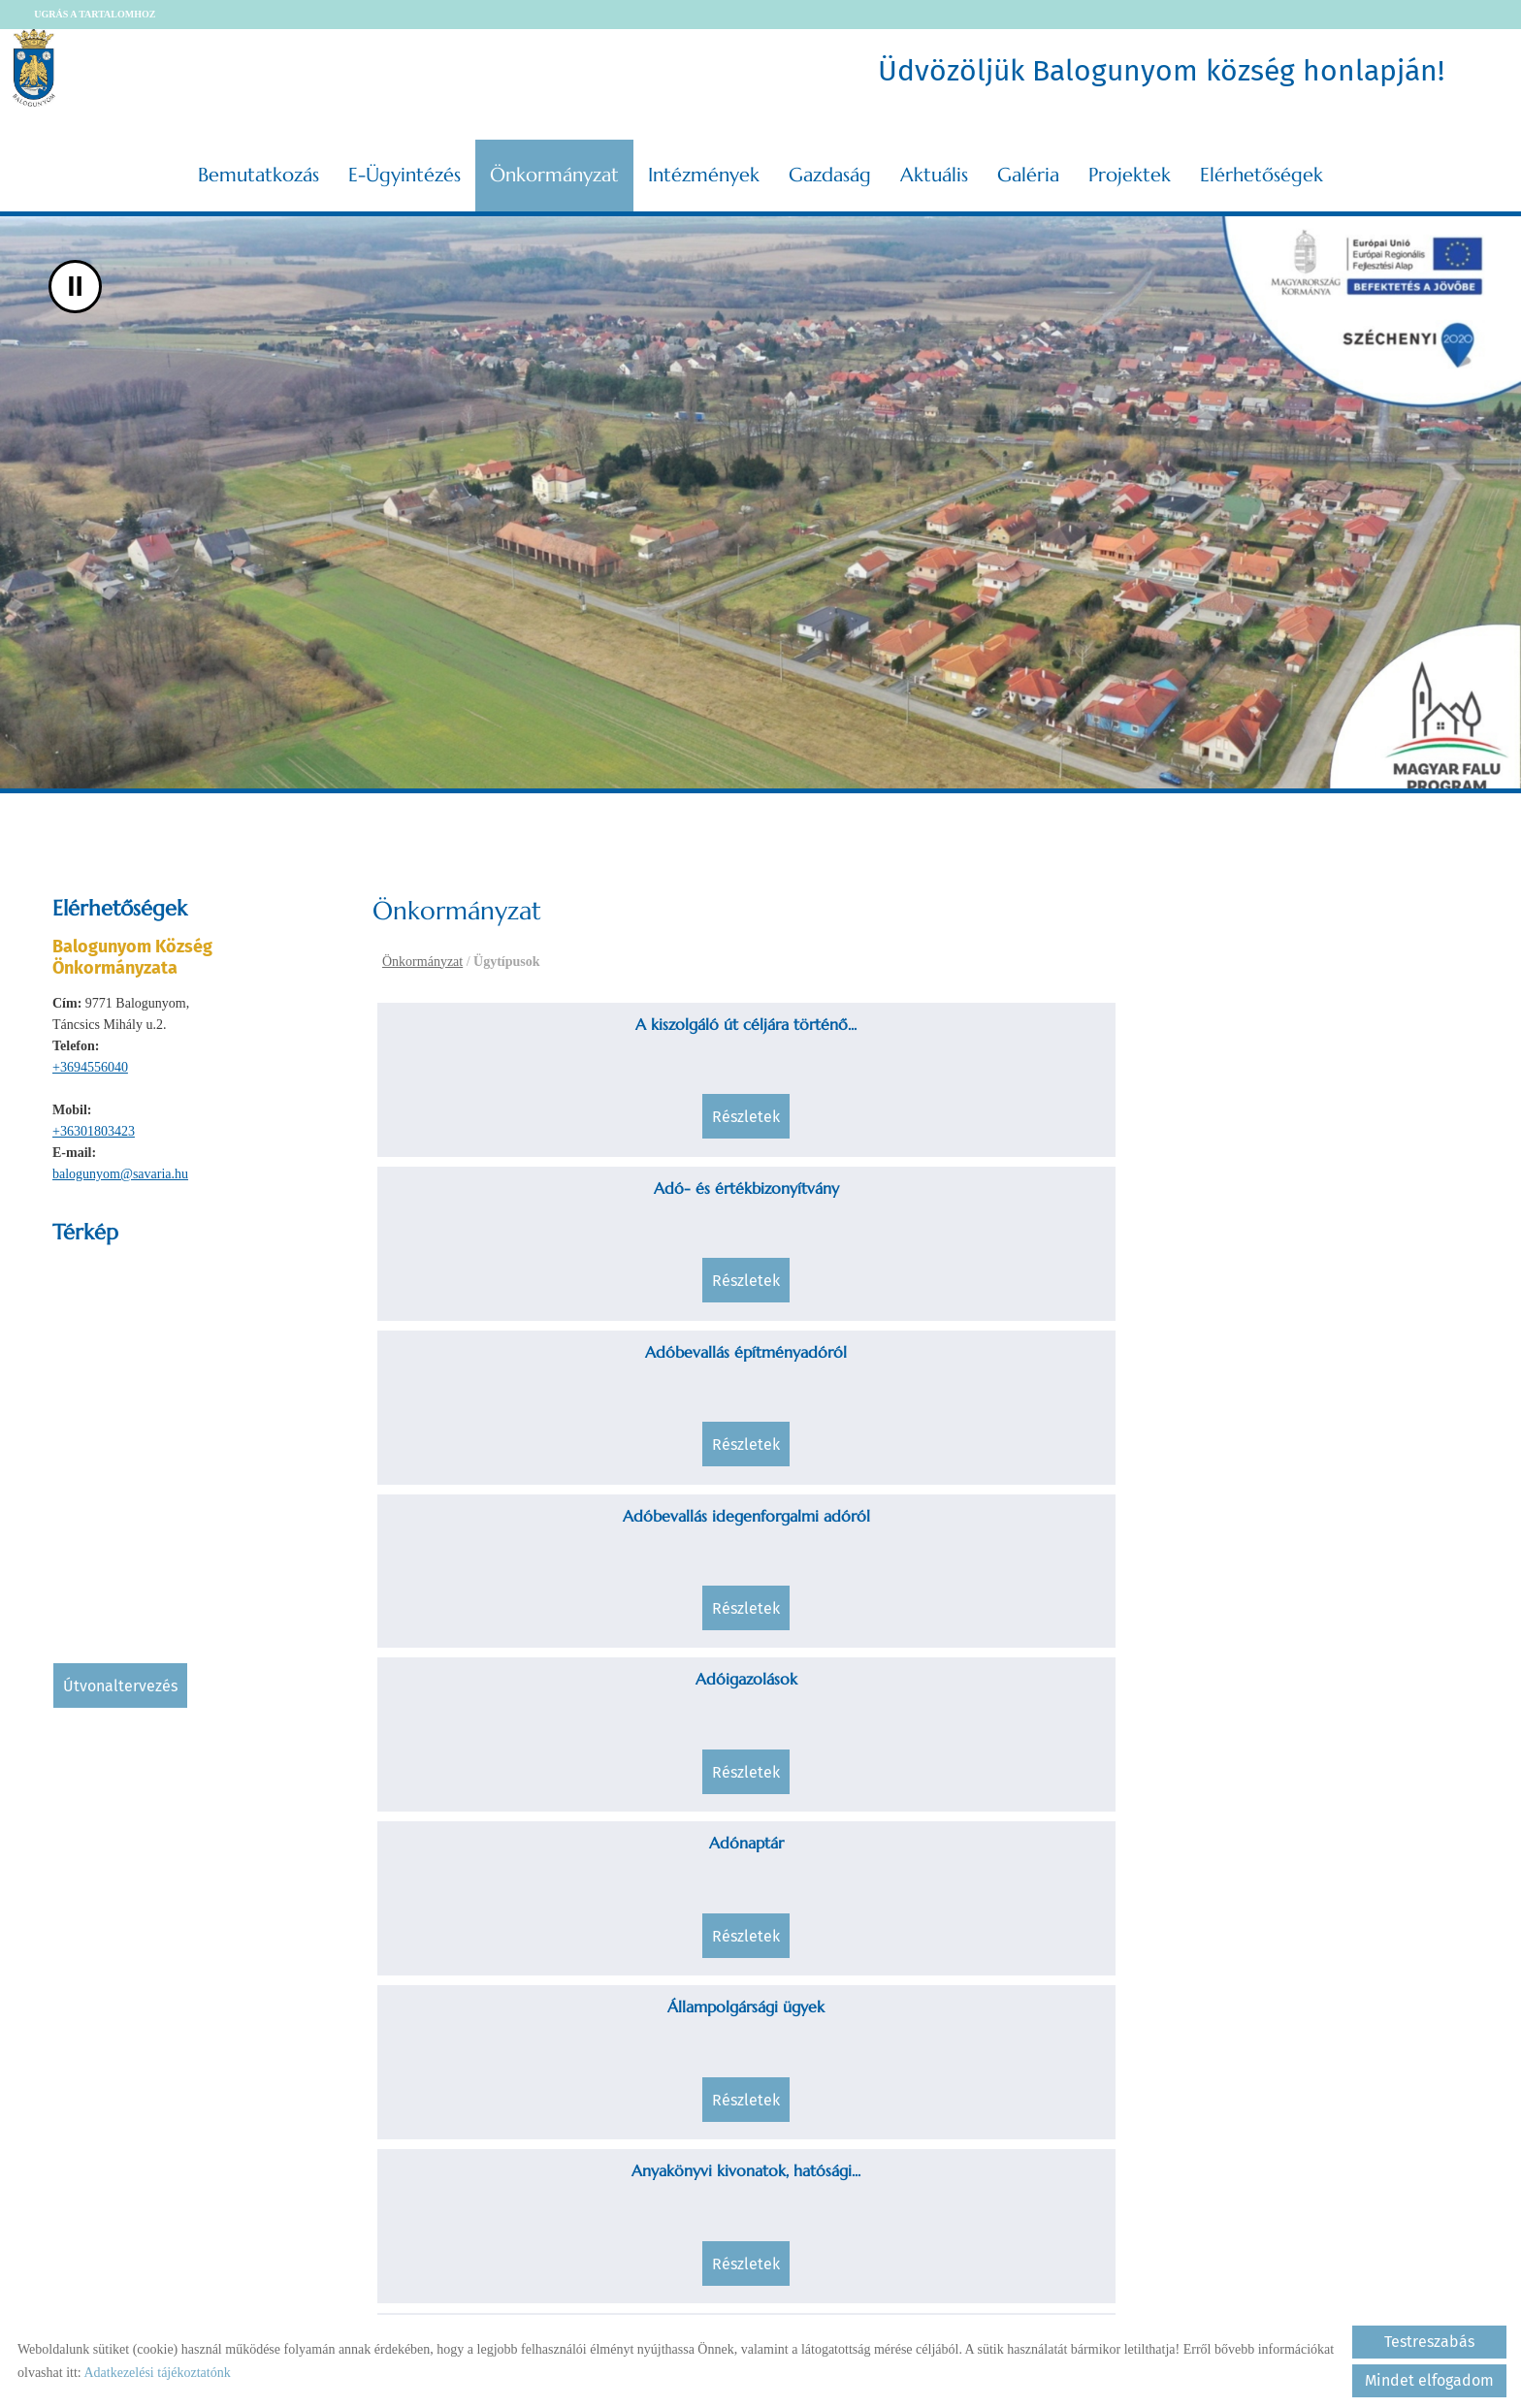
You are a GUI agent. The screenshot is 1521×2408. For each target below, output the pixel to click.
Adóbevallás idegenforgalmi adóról (1332, 1027)
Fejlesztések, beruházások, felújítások (1057, 1752)
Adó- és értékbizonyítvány (783, 1015)
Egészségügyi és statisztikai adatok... (509, 1752)
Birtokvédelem (1331, 1366)
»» (1029, 2125)
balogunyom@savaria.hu (120, 1165)
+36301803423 (93, 1122)
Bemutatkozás (258, 166)
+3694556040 (90, 1058)
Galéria (1028, 166)
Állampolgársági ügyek (1057, 1202)
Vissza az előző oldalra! (497, 2251)
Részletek (509, 1125)
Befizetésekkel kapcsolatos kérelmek (1057, 1378)
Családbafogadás (509, 1553)
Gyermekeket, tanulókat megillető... (1057, 1939)
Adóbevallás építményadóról (1057, 1015)
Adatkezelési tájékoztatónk (156, 2372)
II (75, 278)
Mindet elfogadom (1429, 2380)
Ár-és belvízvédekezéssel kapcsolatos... (510, 1378)
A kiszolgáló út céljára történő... (509, 1015)
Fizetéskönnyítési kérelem (1331, 1740)
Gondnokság (783, 1928)
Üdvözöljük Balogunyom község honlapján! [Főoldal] (1157, 67)
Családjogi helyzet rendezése (1057, 1553)
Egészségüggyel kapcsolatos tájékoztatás (1331, 1565)
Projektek (1129, 166)
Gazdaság (830, 166)
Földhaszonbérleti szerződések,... (510, 1928)
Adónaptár (783, 1202)
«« (813, 2125)
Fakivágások (783, 1740)
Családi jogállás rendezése (784, 1553)
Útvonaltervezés (120, 1677)
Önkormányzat (554, 166)
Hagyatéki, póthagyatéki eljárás (1331, 1928)
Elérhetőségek (1261, 166)
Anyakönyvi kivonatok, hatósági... (1331, 1202)
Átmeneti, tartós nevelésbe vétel (783, 1366)
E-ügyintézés (404, 166)
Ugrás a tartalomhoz (111, 14)
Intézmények (704, 166)
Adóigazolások (510, 1202)
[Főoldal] (50, 68)
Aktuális (934, 166)
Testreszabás (1429, 2341)
